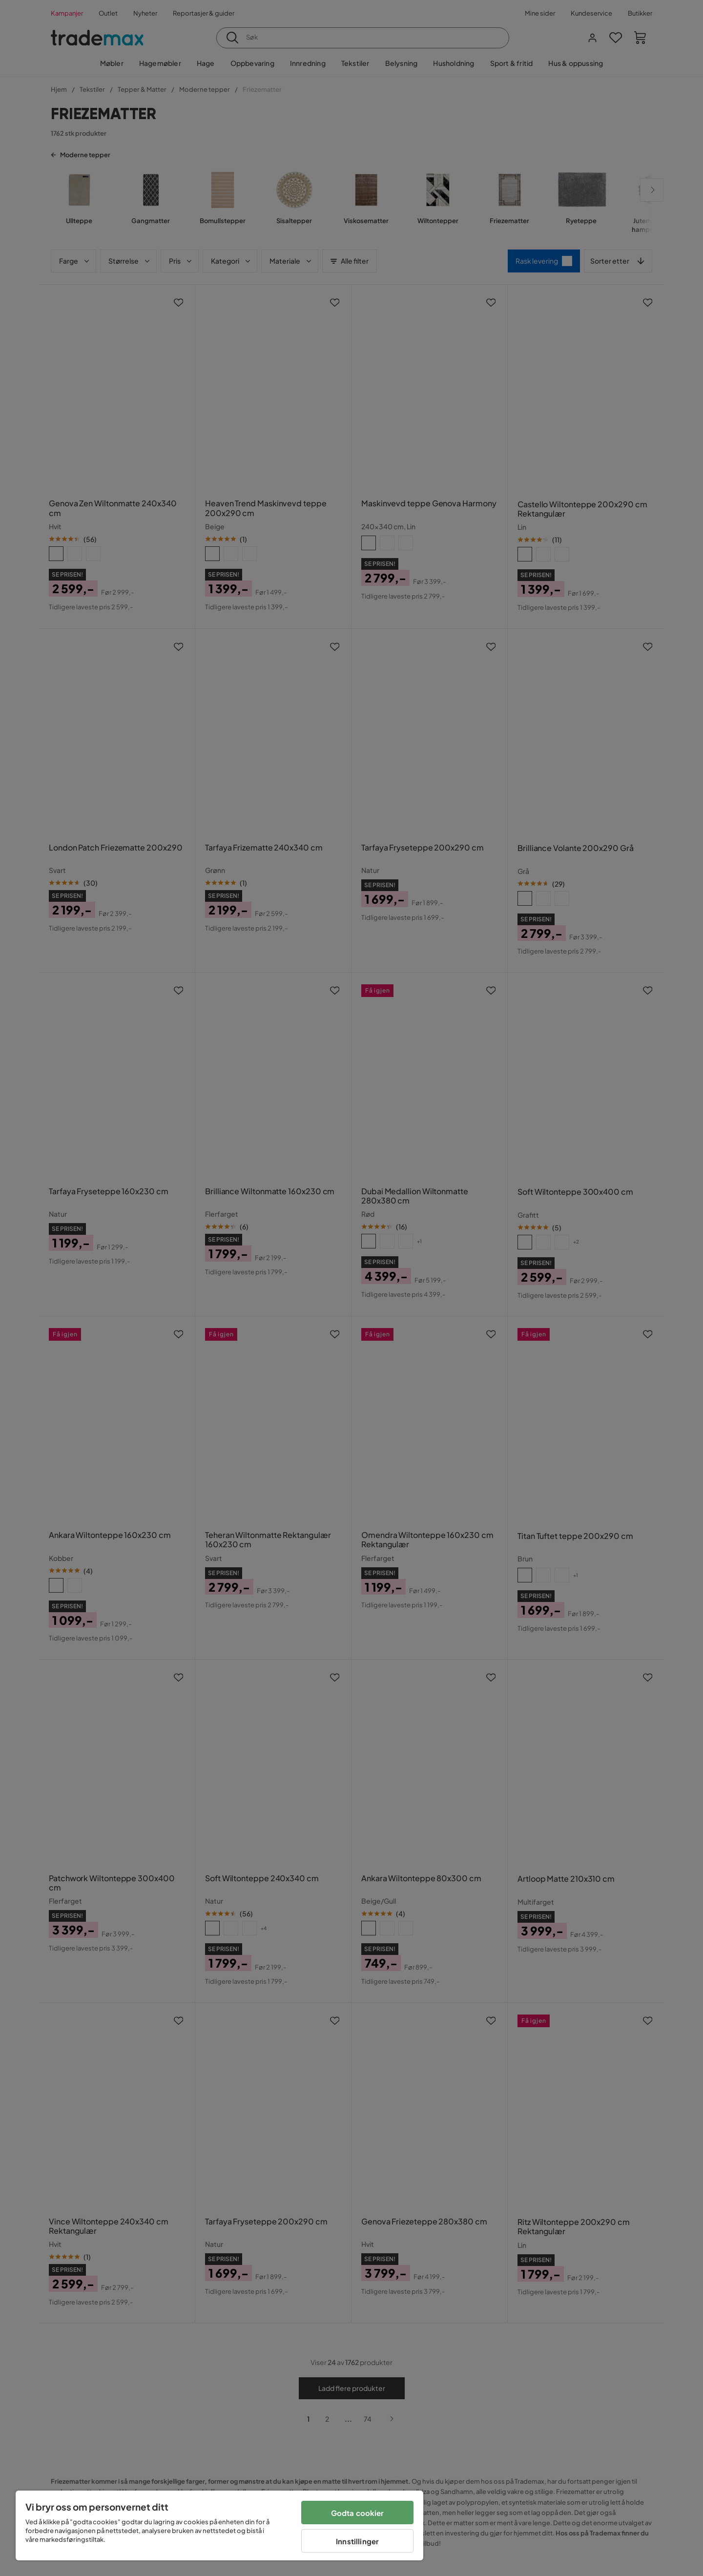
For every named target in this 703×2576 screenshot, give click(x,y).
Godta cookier (357, 2512)
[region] (219, 2525)
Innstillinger (357, 2541)
